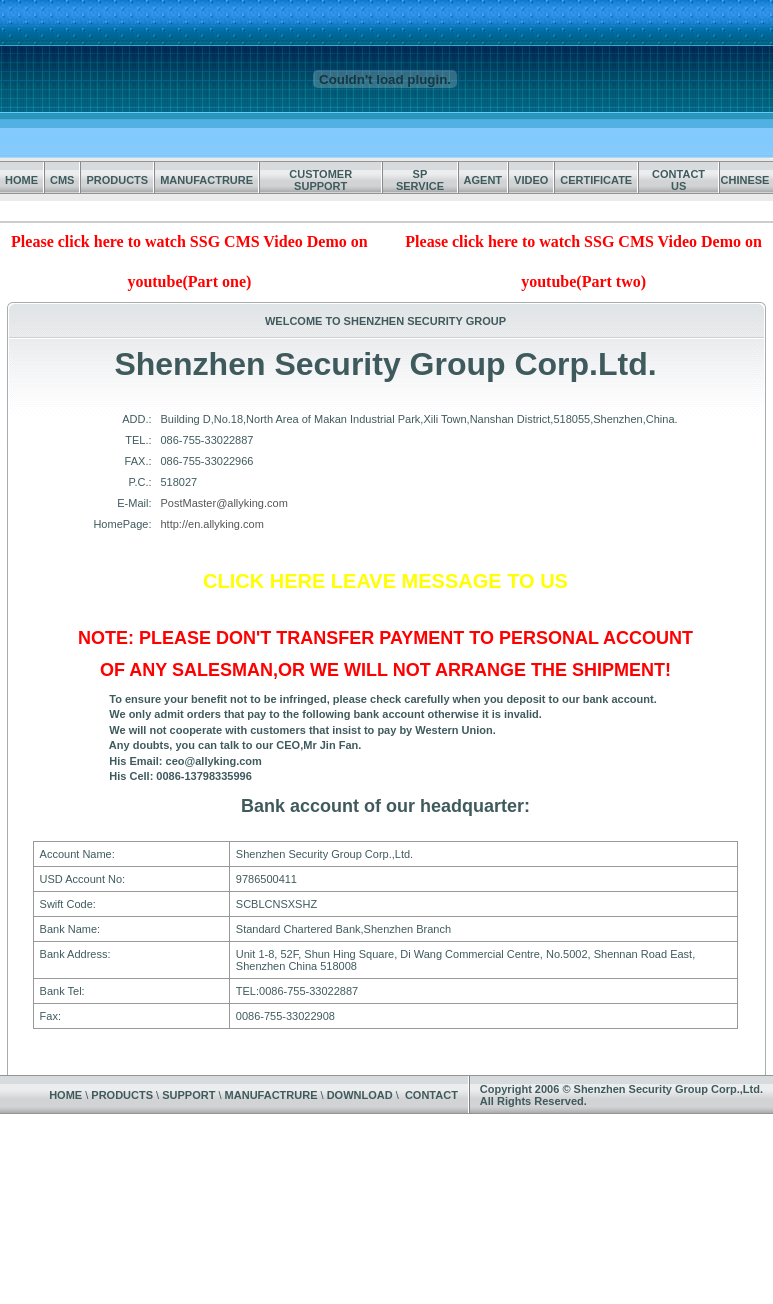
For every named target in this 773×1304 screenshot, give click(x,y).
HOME (21, 180)
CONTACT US (678, 180)
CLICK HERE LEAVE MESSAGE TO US (385, 581)
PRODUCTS (117, 180)
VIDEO (531, 180)
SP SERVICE (420, 180)
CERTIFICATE (596, 180)
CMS (62, 180)
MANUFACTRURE (206, 180)
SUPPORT (188, 1095)
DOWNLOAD (360, 1095)
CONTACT (431, 1095)
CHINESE (745, 180)
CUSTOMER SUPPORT (320, 180)
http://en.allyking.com (212, 524)
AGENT (483, 180)
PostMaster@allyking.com (224, 503)
